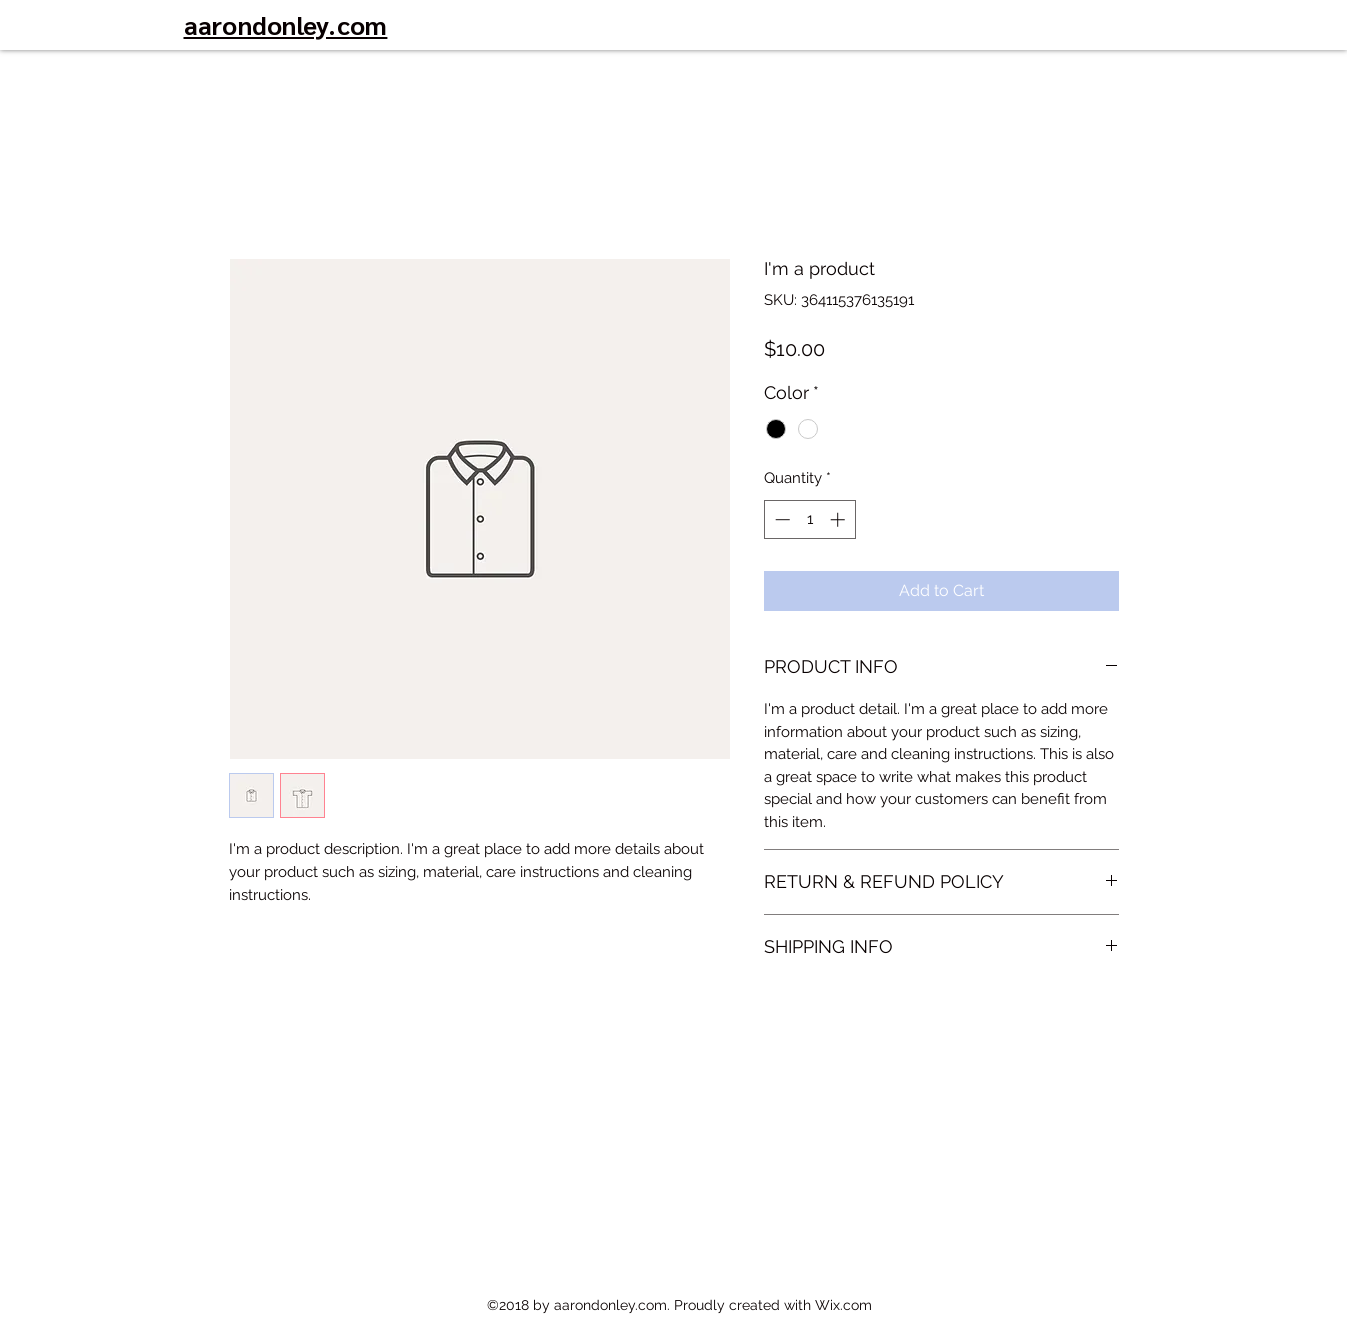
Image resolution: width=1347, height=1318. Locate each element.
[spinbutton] (809, 519)
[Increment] (839, 519)
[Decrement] (780, 519)
